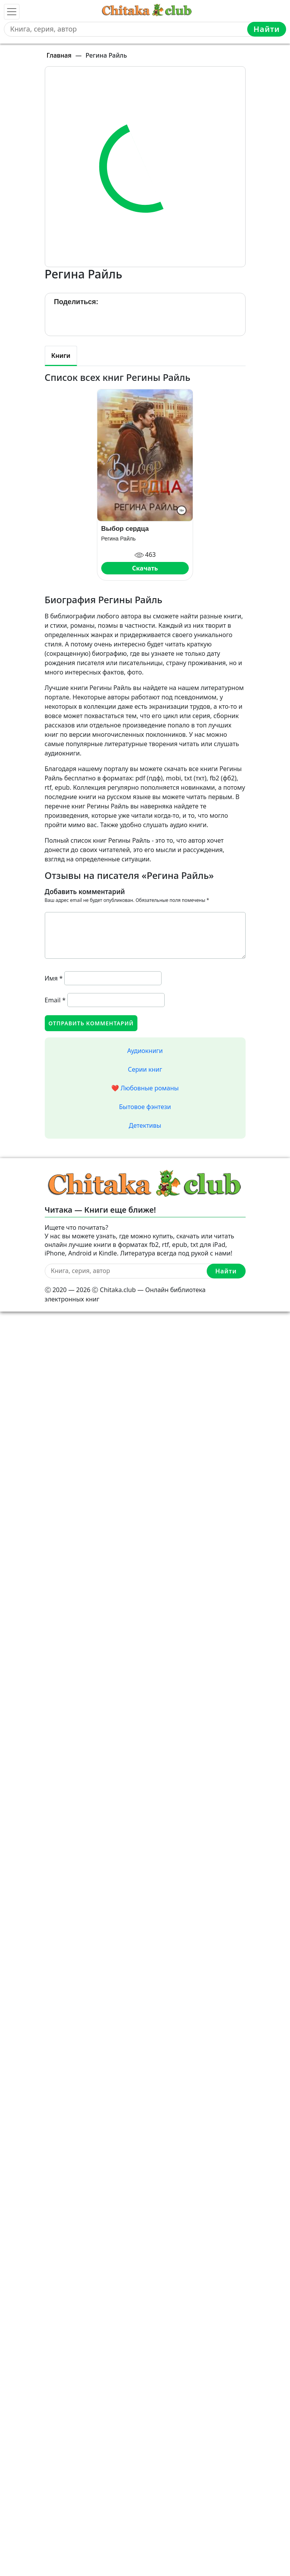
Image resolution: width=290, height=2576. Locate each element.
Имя (54, 978)
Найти (266, 29)
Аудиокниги (145, 1050)
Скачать (145, 568)
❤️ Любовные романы (145, 1088)
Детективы (145, 1125)
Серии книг (145, 1069)
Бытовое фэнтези (145, 1106)
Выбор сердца (125, 528)
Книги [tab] (60, 355)
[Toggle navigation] (11, 11)
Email (55, 1000)
